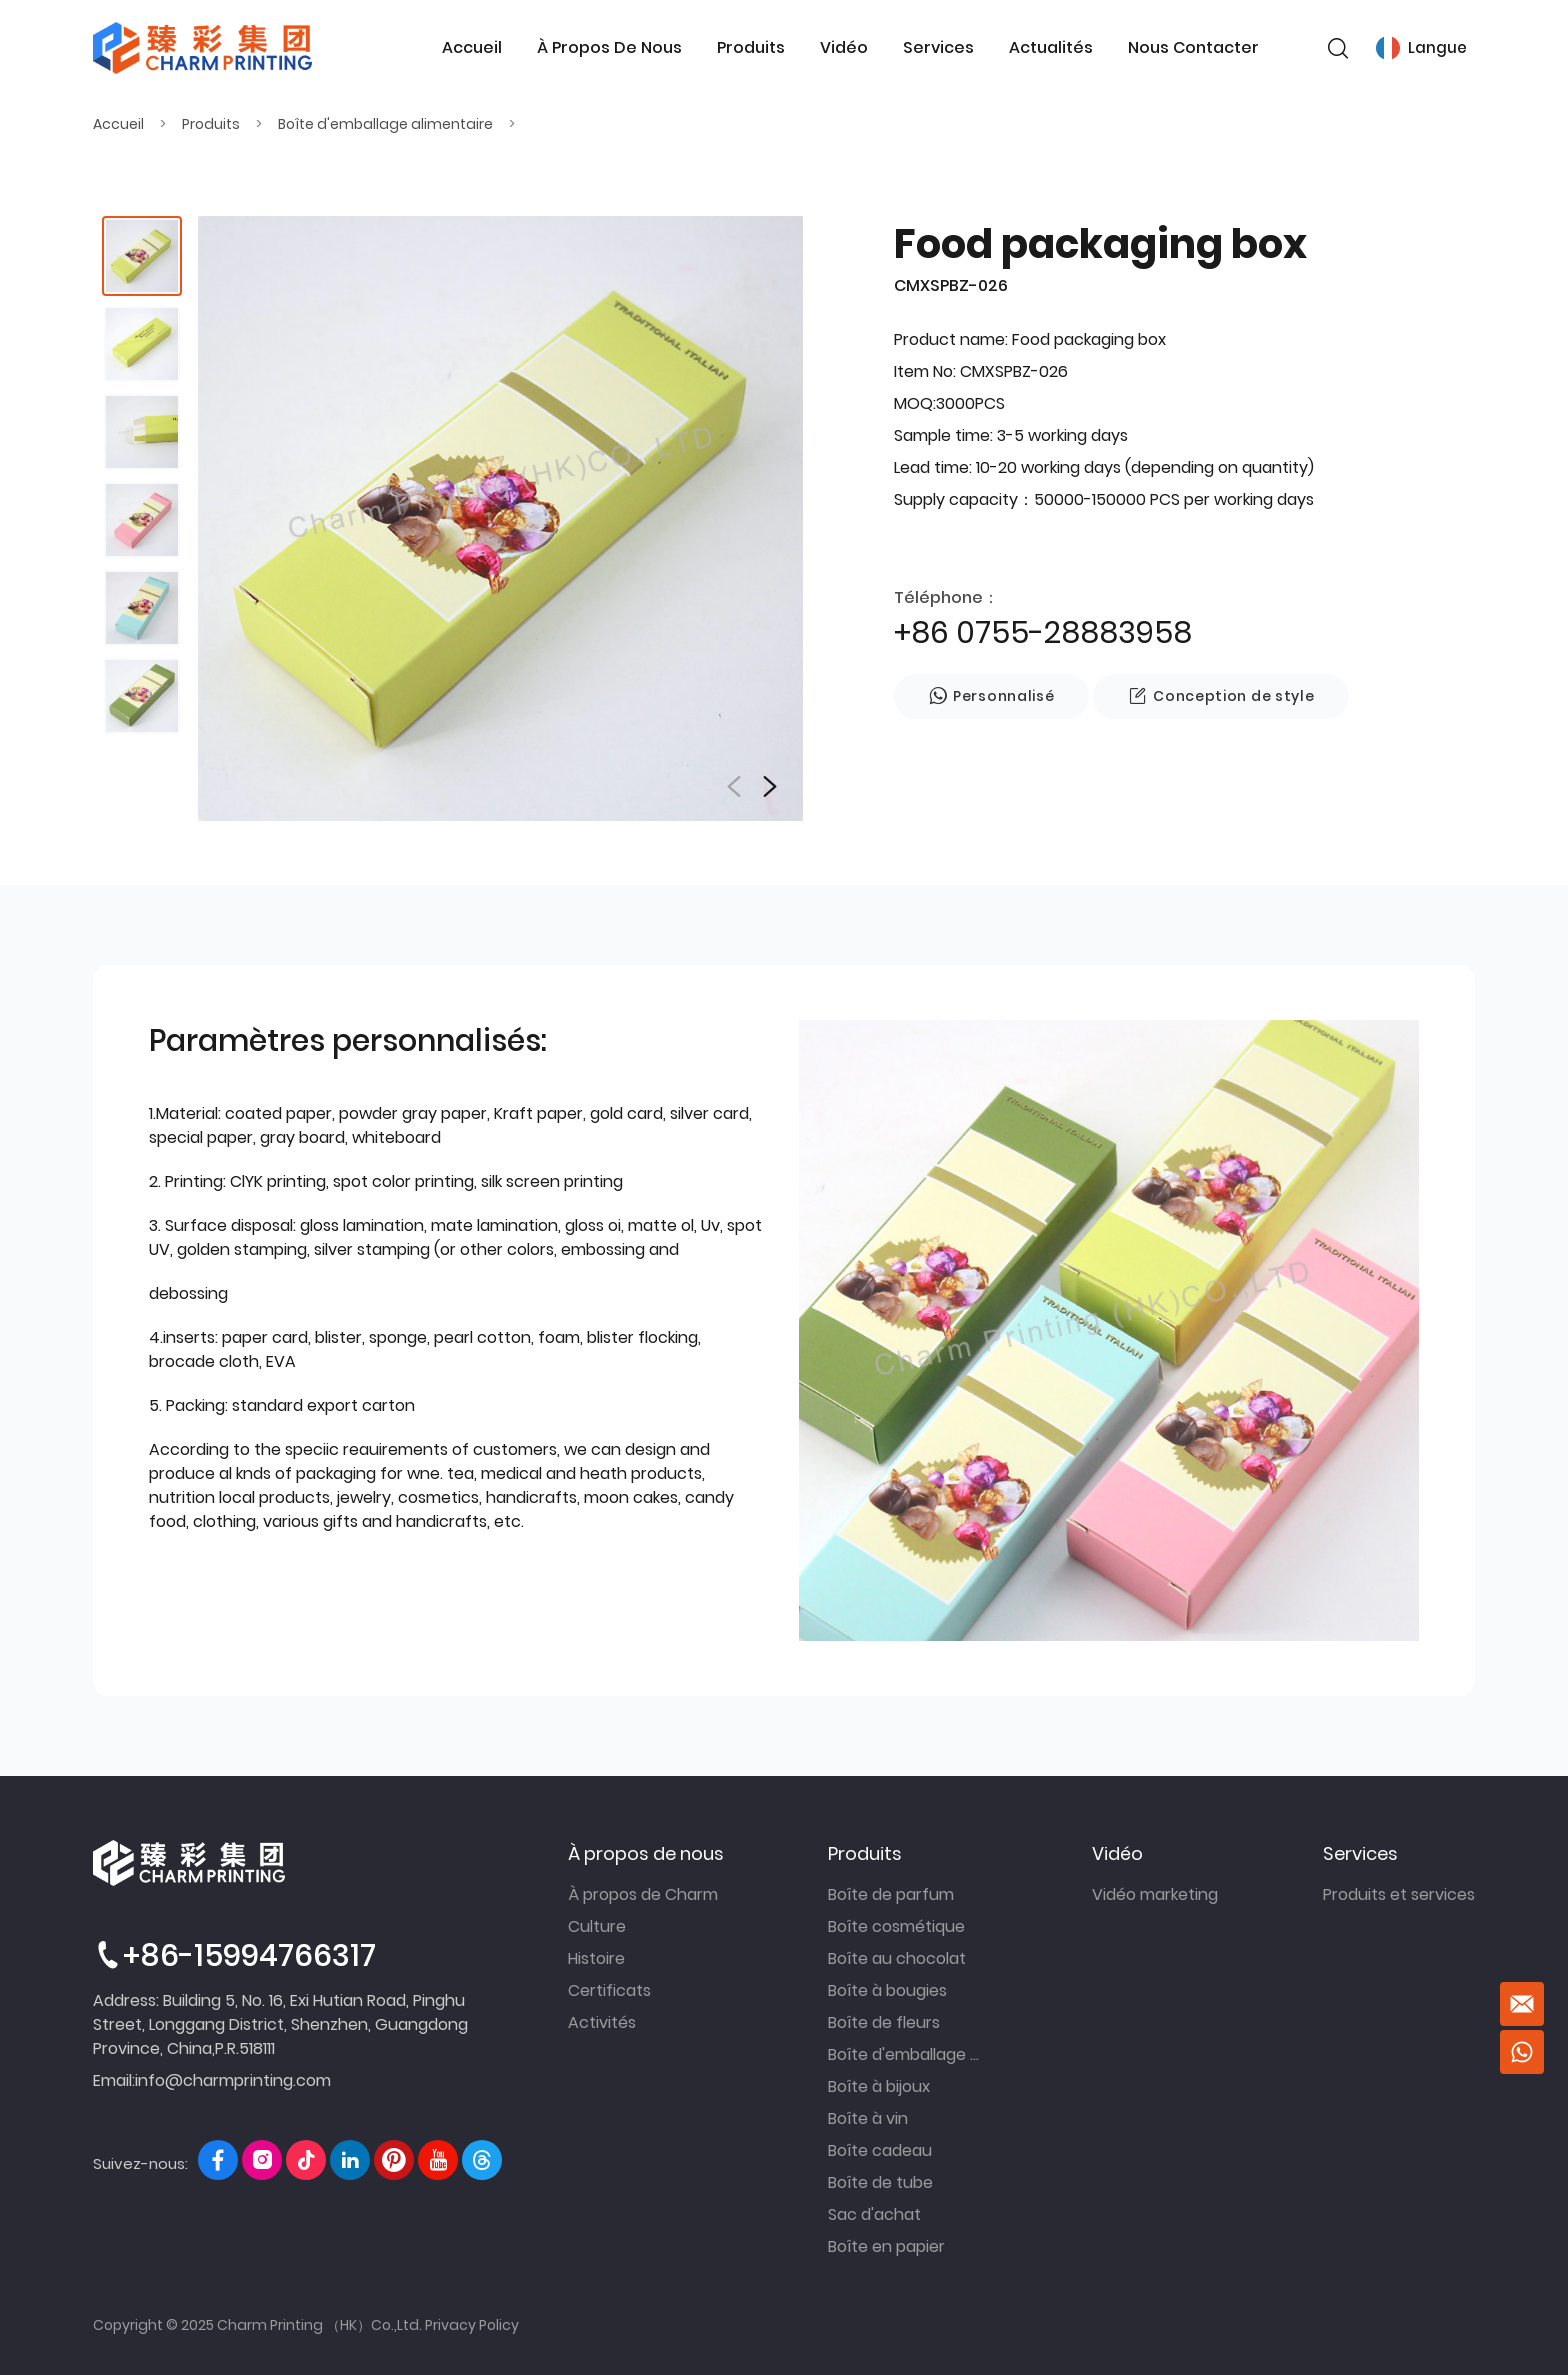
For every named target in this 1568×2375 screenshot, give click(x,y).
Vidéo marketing (1155, 1894)
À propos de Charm (643, 1894)
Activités (602, 2022)
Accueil (471, 48)
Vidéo (843, 48)
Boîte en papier (886, 2246)
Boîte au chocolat (897, 1958)
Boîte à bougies (887, 1990)
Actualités (1051, 48)
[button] (770, 787)
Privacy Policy (472, 2325)
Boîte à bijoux (879, 2086)
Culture (597, 1926)
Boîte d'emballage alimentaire (385, 124)
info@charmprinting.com (233, 2080)
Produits (750, 48)
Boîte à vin (868, 2118)
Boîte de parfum (891, 1894)
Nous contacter (1193, 48)
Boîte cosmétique (896, 1926)
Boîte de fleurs (884, 2022)
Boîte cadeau (880, 2150)
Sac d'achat (874, 2214)
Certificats (609, 1990)
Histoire (596, 1958)
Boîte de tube (880, 2182)
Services (938, 48)
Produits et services (1399, 1894)
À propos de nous (608, 48)
